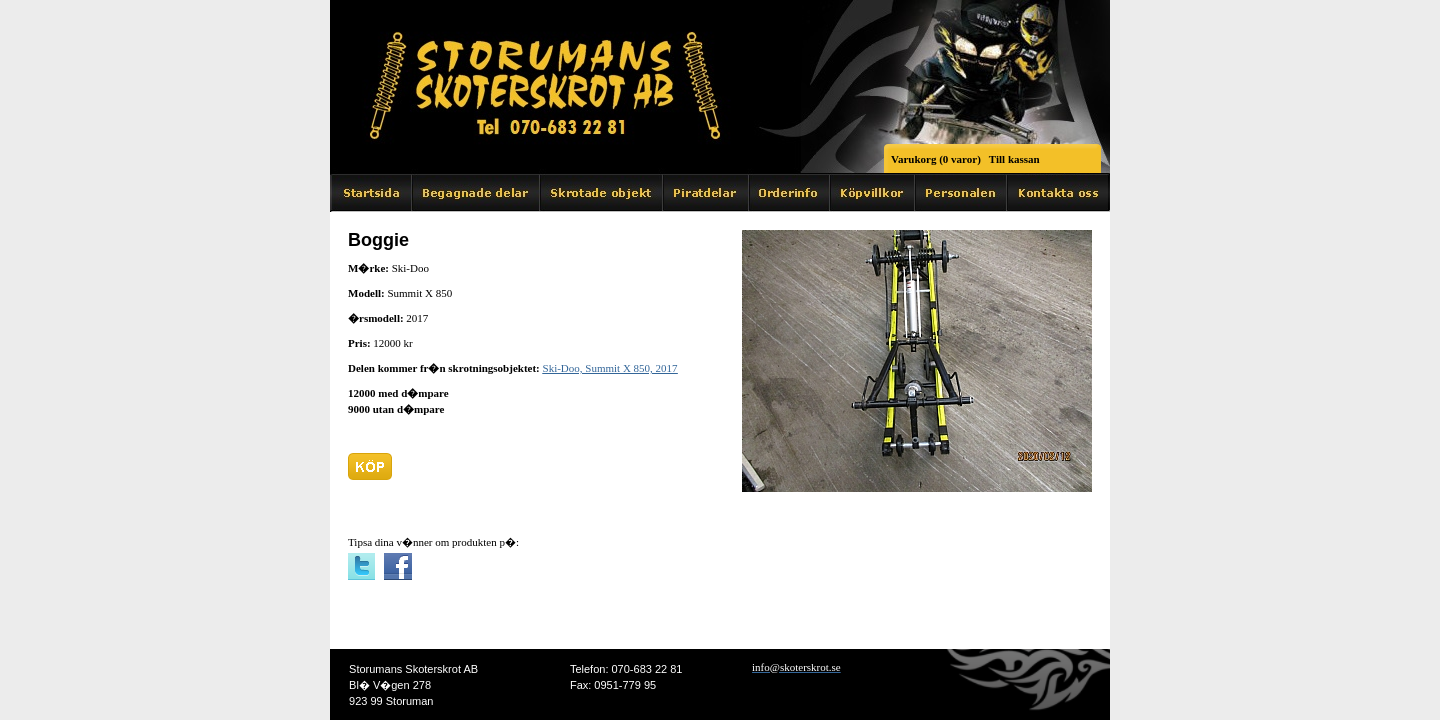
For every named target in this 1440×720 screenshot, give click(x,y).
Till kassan (1014, 159)
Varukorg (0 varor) (936, 159)
